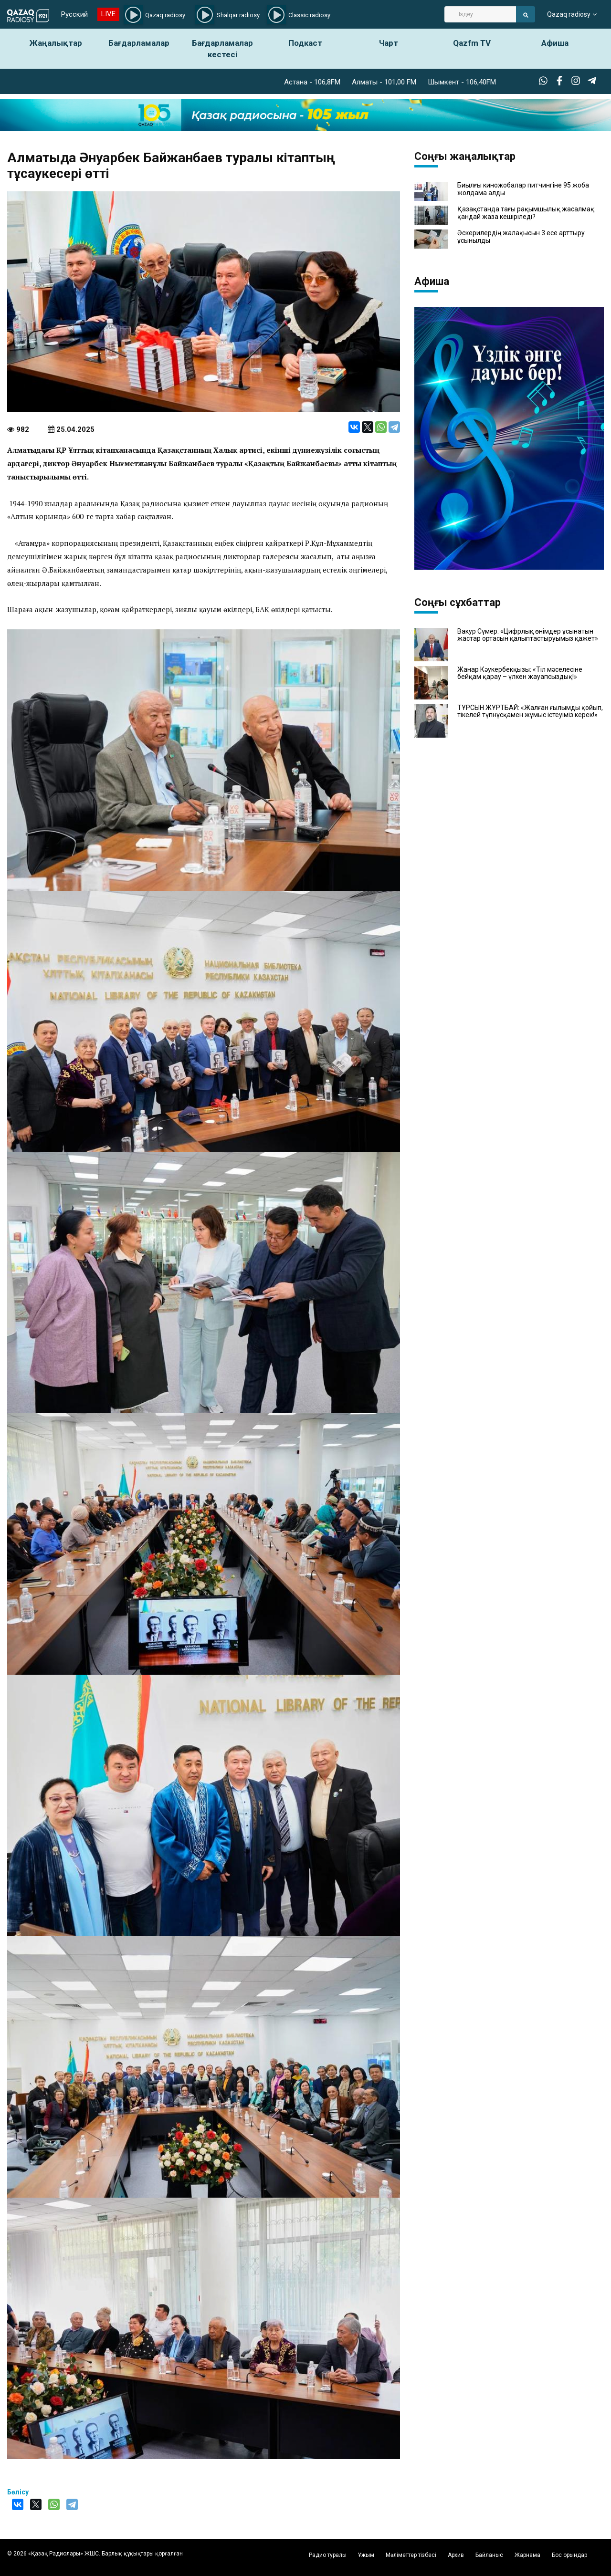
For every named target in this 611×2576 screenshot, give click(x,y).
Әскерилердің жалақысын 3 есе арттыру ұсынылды (521, 236)
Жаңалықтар (56, 43)
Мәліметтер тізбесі (411, 2555)
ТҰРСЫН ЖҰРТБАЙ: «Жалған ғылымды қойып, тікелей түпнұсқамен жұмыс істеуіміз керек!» (530, 711)
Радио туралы (328, 2555)
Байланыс (489, 2555)
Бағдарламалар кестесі (222, 48)
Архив (456, 2555)
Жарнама (527, 2555)
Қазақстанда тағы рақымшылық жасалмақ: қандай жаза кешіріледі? (526, 213)
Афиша (555, 43)
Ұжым (366, 2555)
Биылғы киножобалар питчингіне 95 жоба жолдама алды (523, 189)
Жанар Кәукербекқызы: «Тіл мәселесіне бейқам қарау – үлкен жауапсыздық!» (519, 673)
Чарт (388, 43)
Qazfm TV (472, 43)
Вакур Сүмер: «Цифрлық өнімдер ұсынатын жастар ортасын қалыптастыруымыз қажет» (527, 635)
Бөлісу (18, 2492)
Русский (74, 14)
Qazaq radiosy (568, 14)
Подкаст (305, 43)
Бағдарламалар (138, 43)
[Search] (480, 14)
